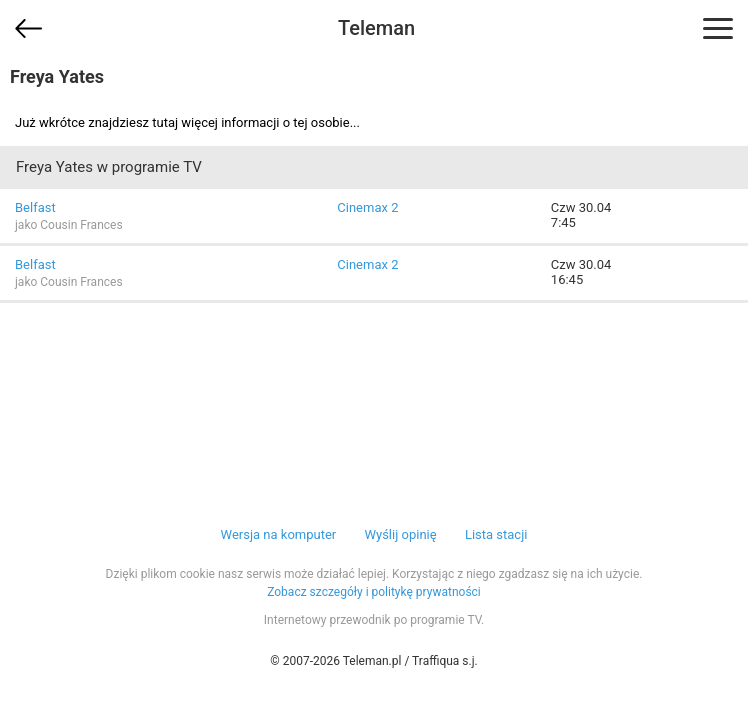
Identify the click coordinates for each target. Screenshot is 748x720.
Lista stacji (496, 534)
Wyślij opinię (400, 534)
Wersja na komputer (279, 534)
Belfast (35, 207)
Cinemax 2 (367, 207)
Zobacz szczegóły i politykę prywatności (374, 592)
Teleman (376, 28)
